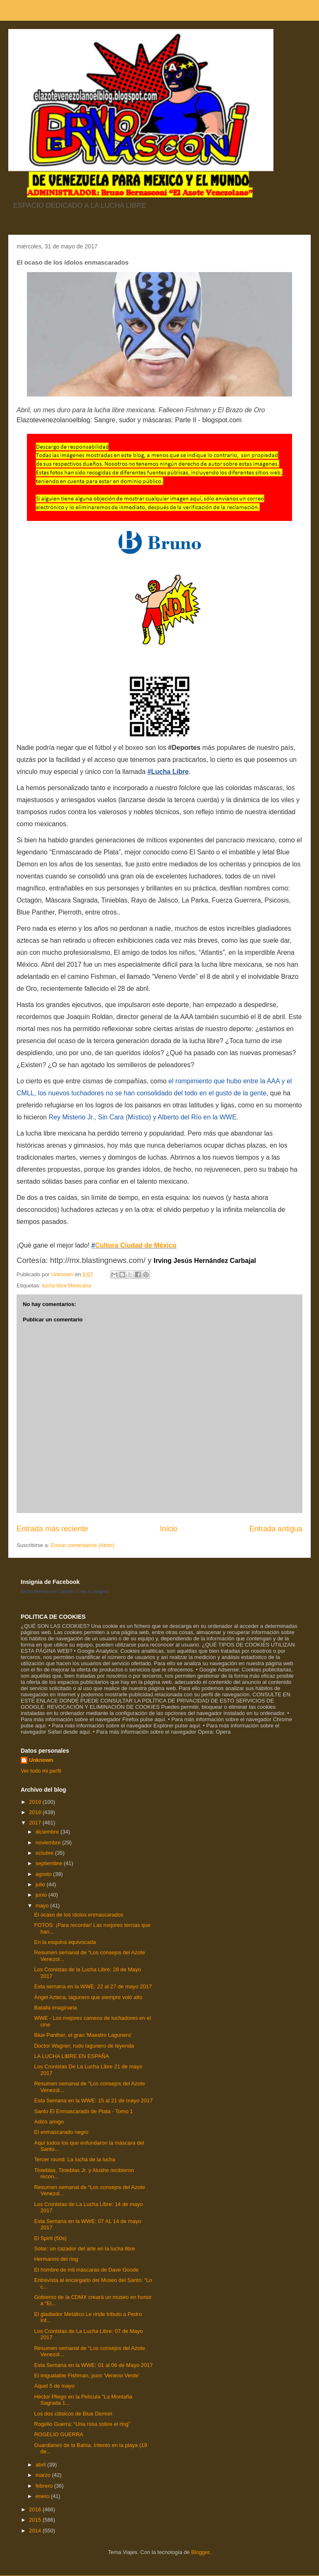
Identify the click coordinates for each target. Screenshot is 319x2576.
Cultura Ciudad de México (135, 1245)
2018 (36, 1812)
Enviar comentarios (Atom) (82, 1545)
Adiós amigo (49, 2122)
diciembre (48, 1832)
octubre (45, 1853)
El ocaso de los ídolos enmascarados (78, 1915)
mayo (43, 1905)
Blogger (200, 2552)
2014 (36, 2530)
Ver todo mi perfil (41, 1771)
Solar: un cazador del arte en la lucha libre (84, 2248)
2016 (36, 2509)
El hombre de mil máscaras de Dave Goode (86, 2270)
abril (41, 2465)
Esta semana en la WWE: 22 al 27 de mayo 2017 (93, 1986)
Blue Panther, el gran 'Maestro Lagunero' (83, 2035)
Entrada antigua (275, 1529)
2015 (36, 2520)
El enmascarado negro (61, 2132)
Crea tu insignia (93, 1591)
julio (41, 1884)
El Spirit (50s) (50, 2238)
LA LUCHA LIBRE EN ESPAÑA (71, 2056)
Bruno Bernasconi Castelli (47, 1591)
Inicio (168, 1529)
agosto (44, 1874)
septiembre (50, 1863)
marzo (44, 2475)
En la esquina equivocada (65, 1942)
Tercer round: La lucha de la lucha (74, 2159)
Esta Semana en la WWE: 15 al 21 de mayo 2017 (93, 2100)
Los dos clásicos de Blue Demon (73, 2414)
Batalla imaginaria (55, 2007)
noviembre (49, 1842)
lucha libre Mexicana (66, 1285)
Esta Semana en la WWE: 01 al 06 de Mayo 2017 (93, 2365)
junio (42, 1895)
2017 (36, 1822)
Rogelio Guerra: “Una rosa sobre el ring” (82, 2424)
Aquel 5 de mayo (54, 2386)
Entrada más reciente (52, 1529)
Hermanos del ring (56, 2259)
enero (43, 2496)
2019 (36, 1802)
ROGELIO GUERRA (58, 2434)
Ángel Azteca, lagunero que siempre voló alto (88, 1997)
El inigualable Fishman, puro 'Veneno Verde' (86, 2375)
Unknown (41, 1760)
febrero (45, 2486)
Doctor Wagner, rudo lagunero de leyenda (84, 2046)
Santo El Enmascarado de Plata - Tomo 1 (83, 2111)
